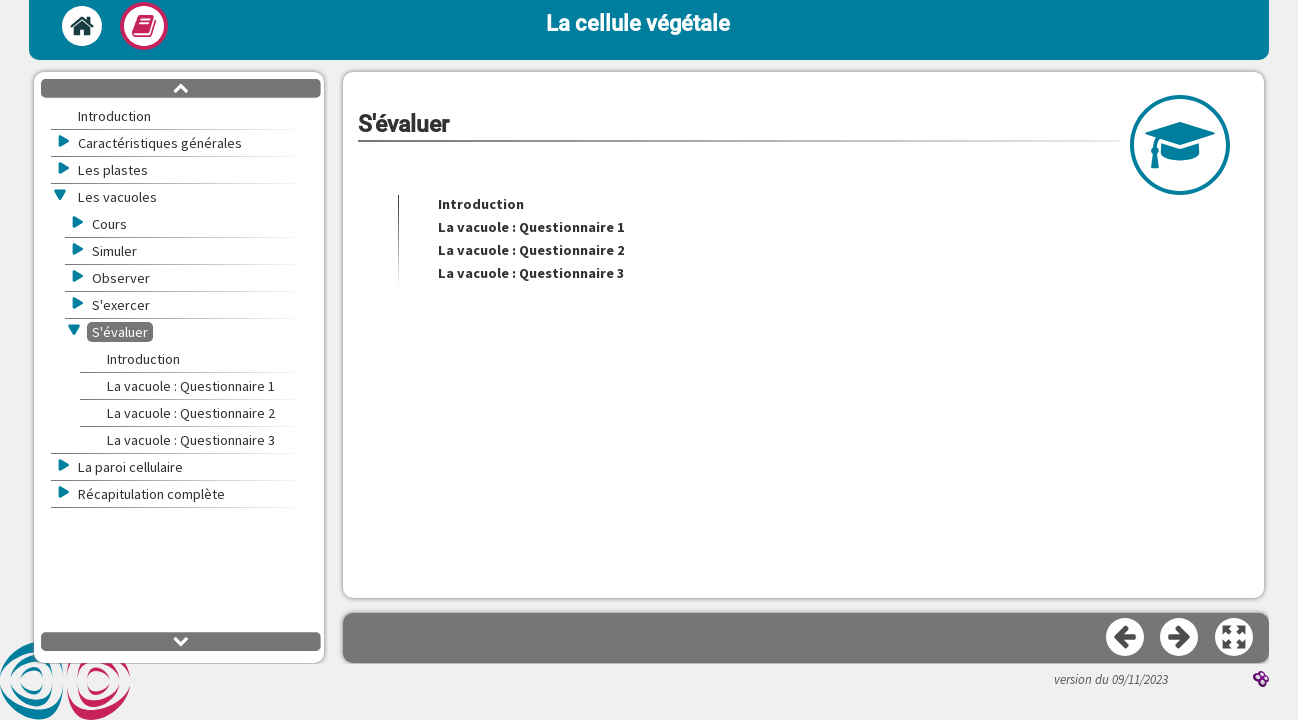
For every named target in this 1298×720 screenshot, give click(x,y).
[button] (1235, 638)
